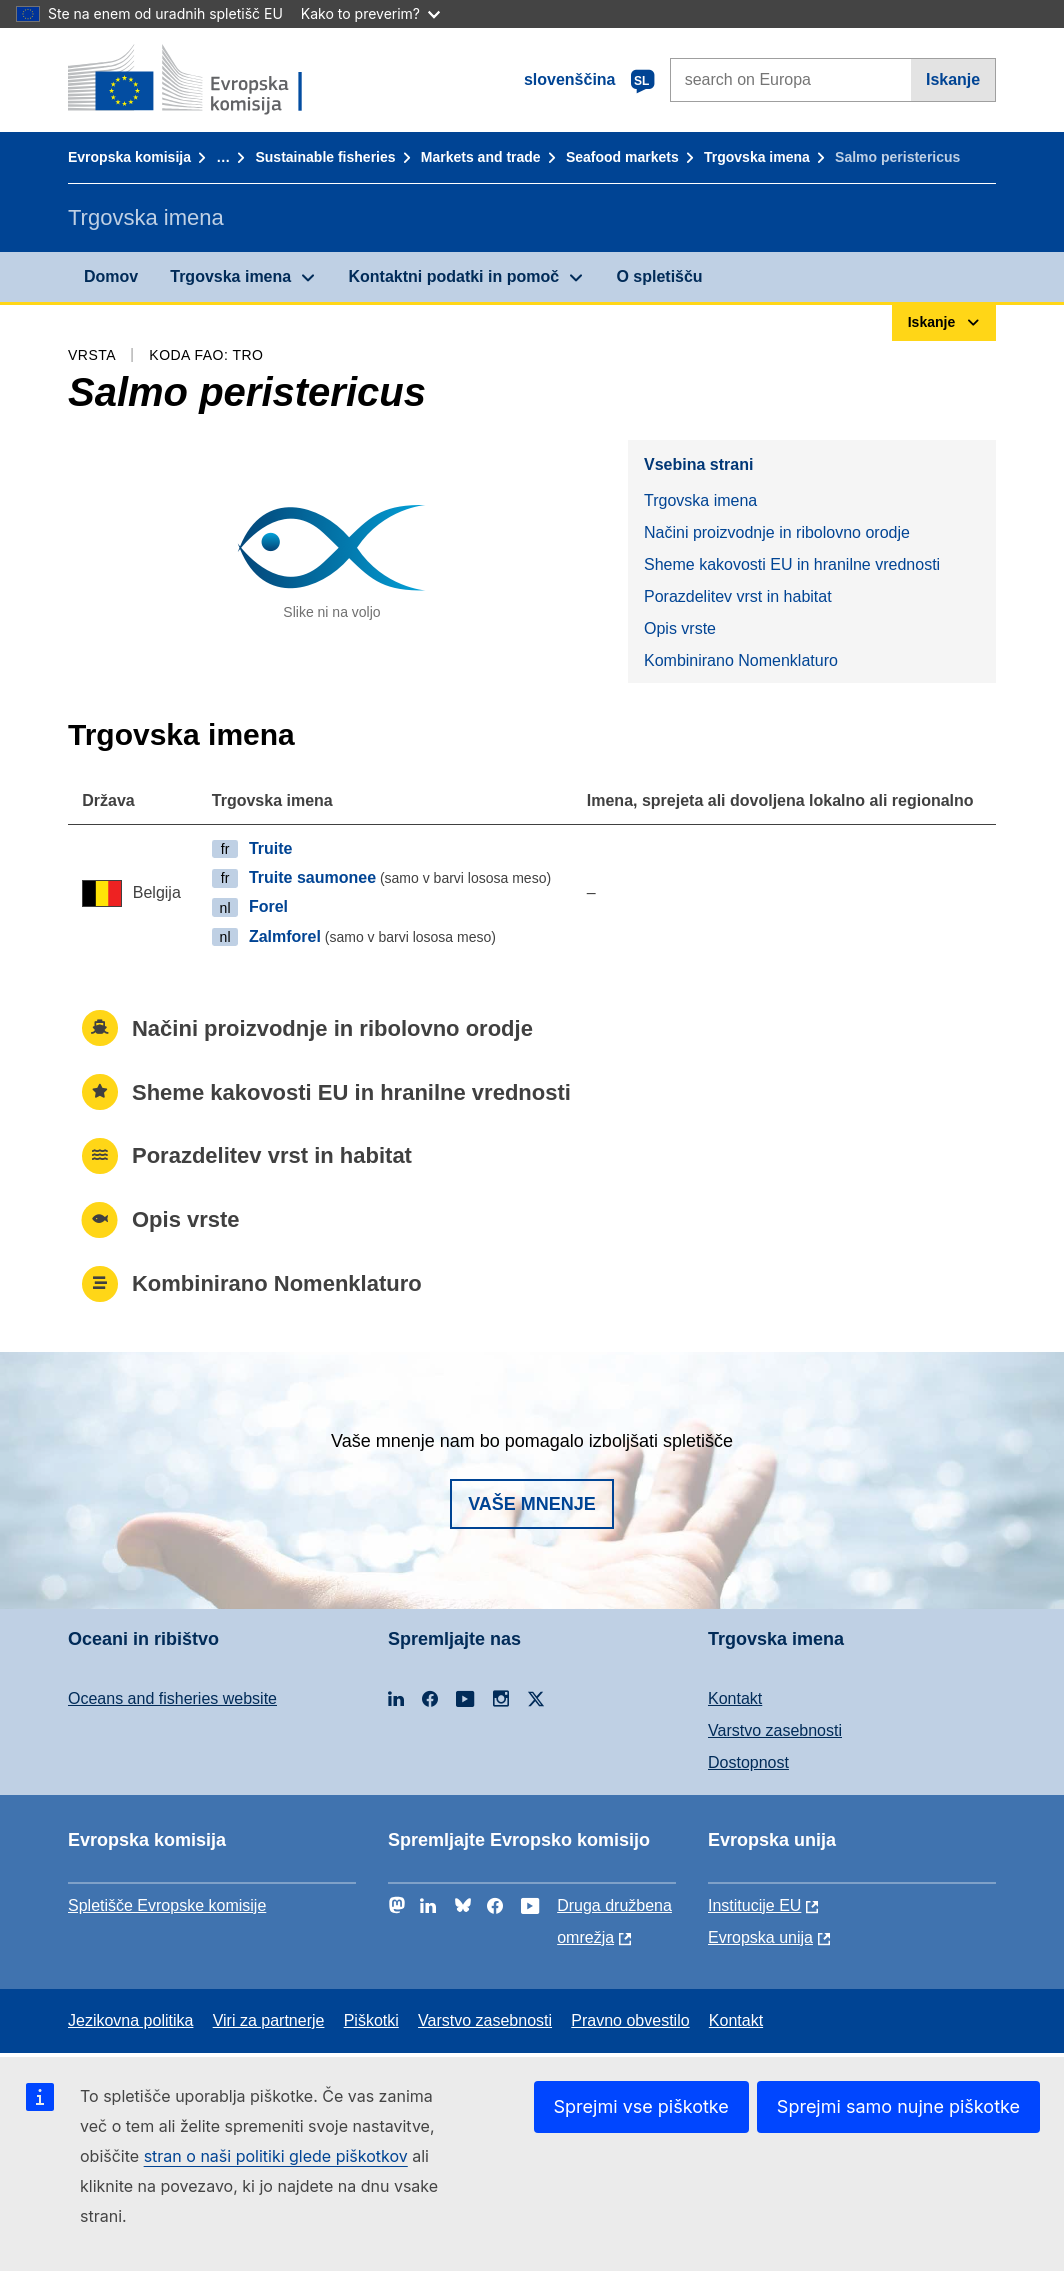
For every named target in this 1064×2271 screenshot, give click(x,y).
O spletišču (659, 276)
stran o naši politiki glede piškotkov (276, 2156)
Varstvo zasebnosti (775, 1730)
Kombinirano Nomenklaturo (741, 660)
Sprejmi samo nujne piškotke (898, 2106)
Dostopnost (748, 1762)
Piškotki (371, 2020)
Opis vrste (680, 628)
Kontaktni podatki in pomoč (453, 276)
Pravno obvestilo (630, 2020)
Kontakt (735, 1698)
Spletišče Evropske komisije (167, 1905)
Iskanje (953, 79)
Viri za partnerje (269, 2020)
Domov (111, 276)
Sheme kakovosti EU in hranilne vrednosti (792, 564)
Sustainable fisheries (325, 157)
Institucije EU (754, 1905)
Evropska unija (760, 1937)
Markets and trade (481, 157)
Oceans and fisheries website (172, 1698)
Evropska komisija (129, 157)
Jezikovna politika (130, 2020)
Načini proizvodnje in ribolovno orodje (777, 532)
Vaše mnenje (532, 1504)
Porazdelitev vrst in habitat (738, 596)
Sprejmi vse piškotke (641, 2106)
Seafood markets (622, 157)
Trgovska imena (757, 157)
